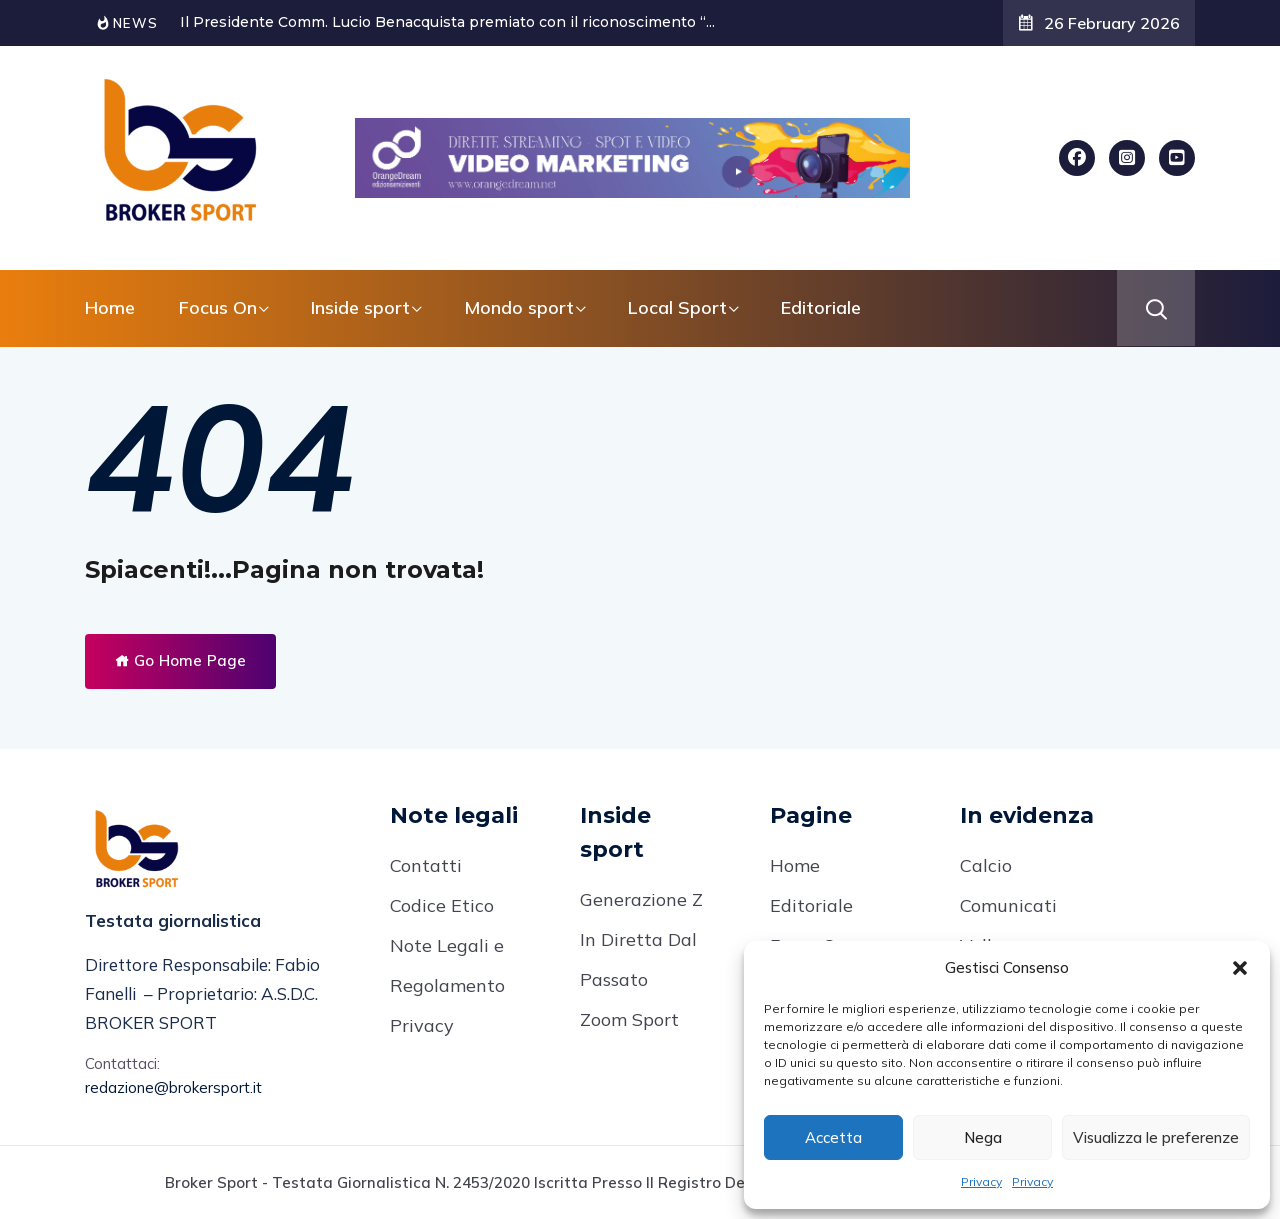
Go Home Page (180, 660)
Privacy (981, 1181)
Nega (983, 1137)
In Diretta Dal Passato (638, 959)
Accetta (833, 1137)
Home (110, 307)
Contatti (426, 865)
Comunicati (1008, 905)
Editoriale (821, 307)
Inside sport (360, 307)
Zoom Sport (629, 1019)
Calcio (986, 865)
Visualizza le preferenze (1156, 1137)
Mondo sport (519, 307)
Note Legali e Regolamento (447, 965)
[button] (1240, 968)
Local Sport (677, 307)
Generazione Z (641, 899)
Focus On (218, 307)
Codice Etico (442, 905)
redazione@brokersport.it (173, 1087)
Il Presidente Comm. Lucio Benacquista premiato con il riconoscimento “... (447, 22)
